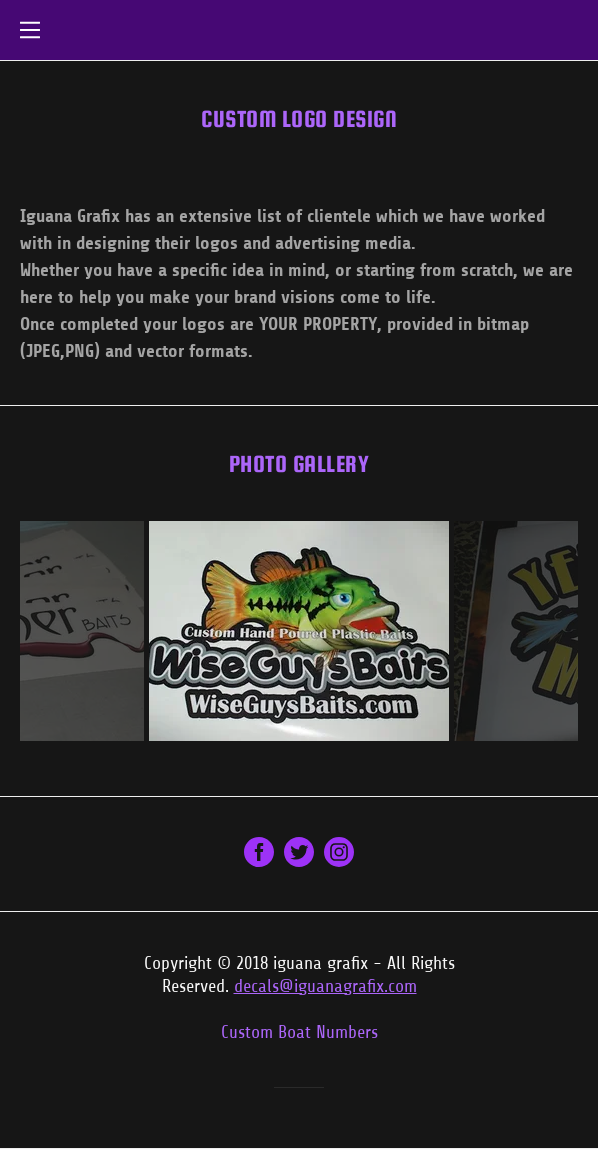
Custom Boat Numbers (299, 1032)
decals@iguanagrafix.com (325, 986)
